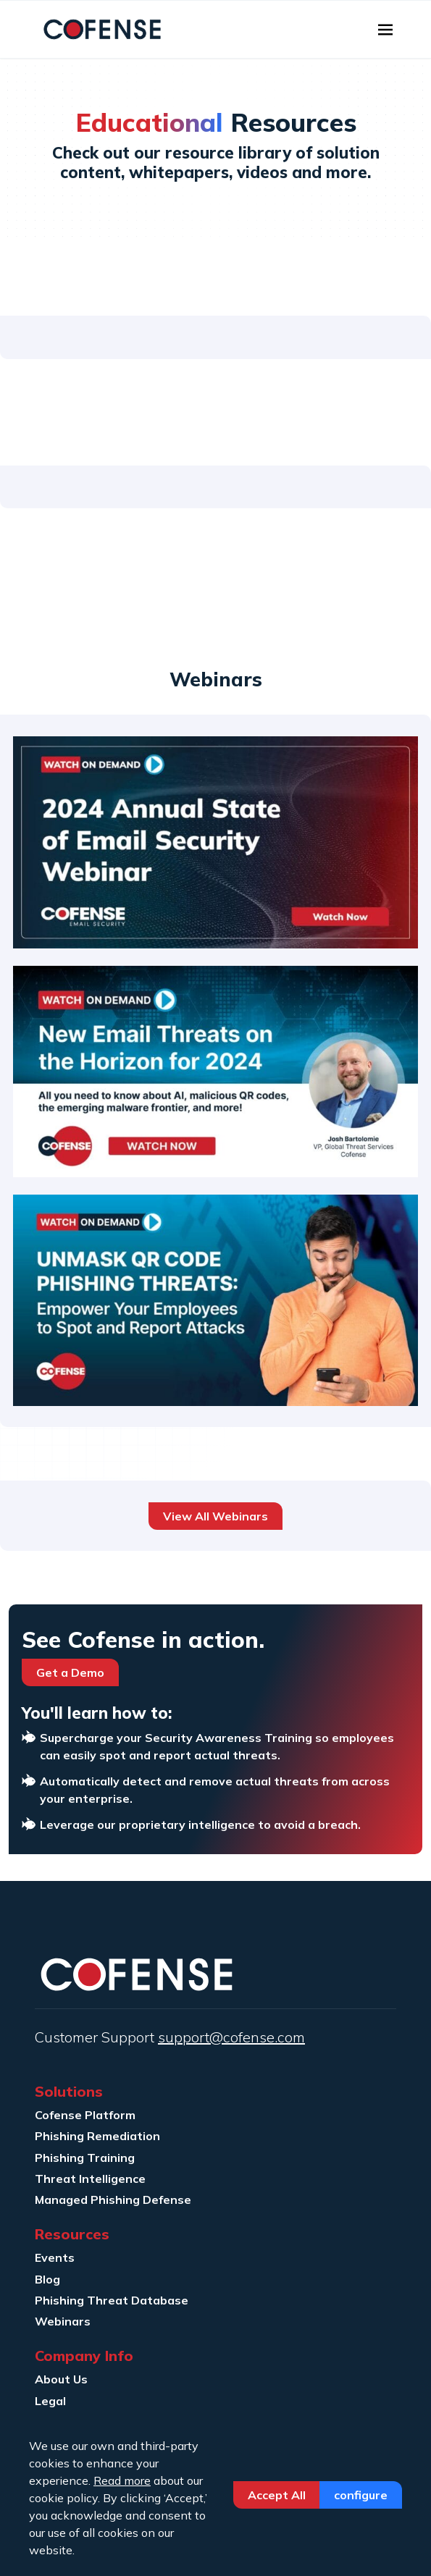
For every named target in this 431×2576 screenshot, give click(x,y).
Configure (361, 2495)
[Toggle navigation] (385, 29)
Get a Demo (70, 1672)
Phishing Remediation (97, 2136)
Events (55, 2257)
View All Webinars (215, 1516)
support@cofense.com (231, 2037)
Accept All (277, 2495)
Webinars (63, 2321)
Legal (50, 2401)
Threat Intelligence (90, 2178)
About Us (61, 2379)
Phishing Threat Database (111, 2300)
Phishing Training (85, 2157)
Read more (122, 2480)
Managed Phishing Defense (113, 2199)
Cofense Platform (85, 2115)
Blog (47, 2279)
